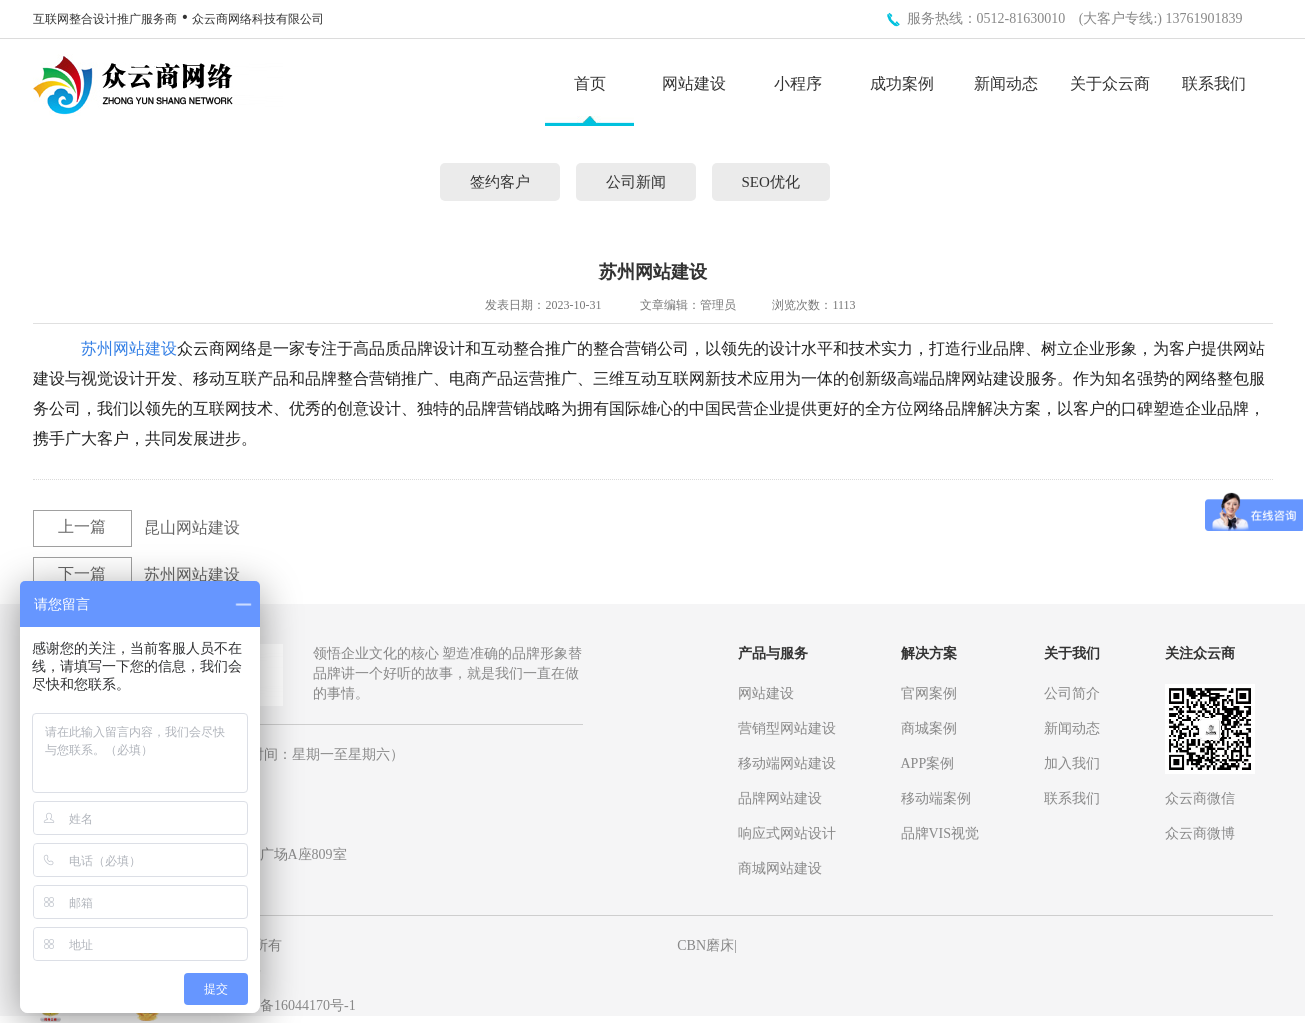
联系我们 (1214, 84)
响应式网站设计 (787, 833)
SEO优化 (771, 182)
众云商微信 (1200, 798)
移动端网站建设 (787, 763)
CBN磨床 (705, 945)
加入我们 (1072, 763)
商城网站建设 (780, 868)
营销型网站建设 (787, 728)
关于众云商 (1110, 84)
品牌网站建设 (780, 798)
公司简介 (1072, 693)
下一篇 (82, 573)
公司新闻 (636, 182)
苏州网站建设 (129, 348)
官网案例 (929, 693)
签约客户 (500, 182)
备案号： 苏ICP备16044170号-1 (260, 1005)
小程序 (798, 84)
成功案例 (902, 84)
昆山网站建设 (192, 527)
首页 (590, 84)
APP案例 (928, 763)
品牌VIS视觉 (940, 833)
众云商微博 (1200, 833)
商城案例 (929, 728)
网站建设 (694, 84)
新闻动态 (1006, 84)
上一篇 (82, 526)
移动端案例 (936, 798)
